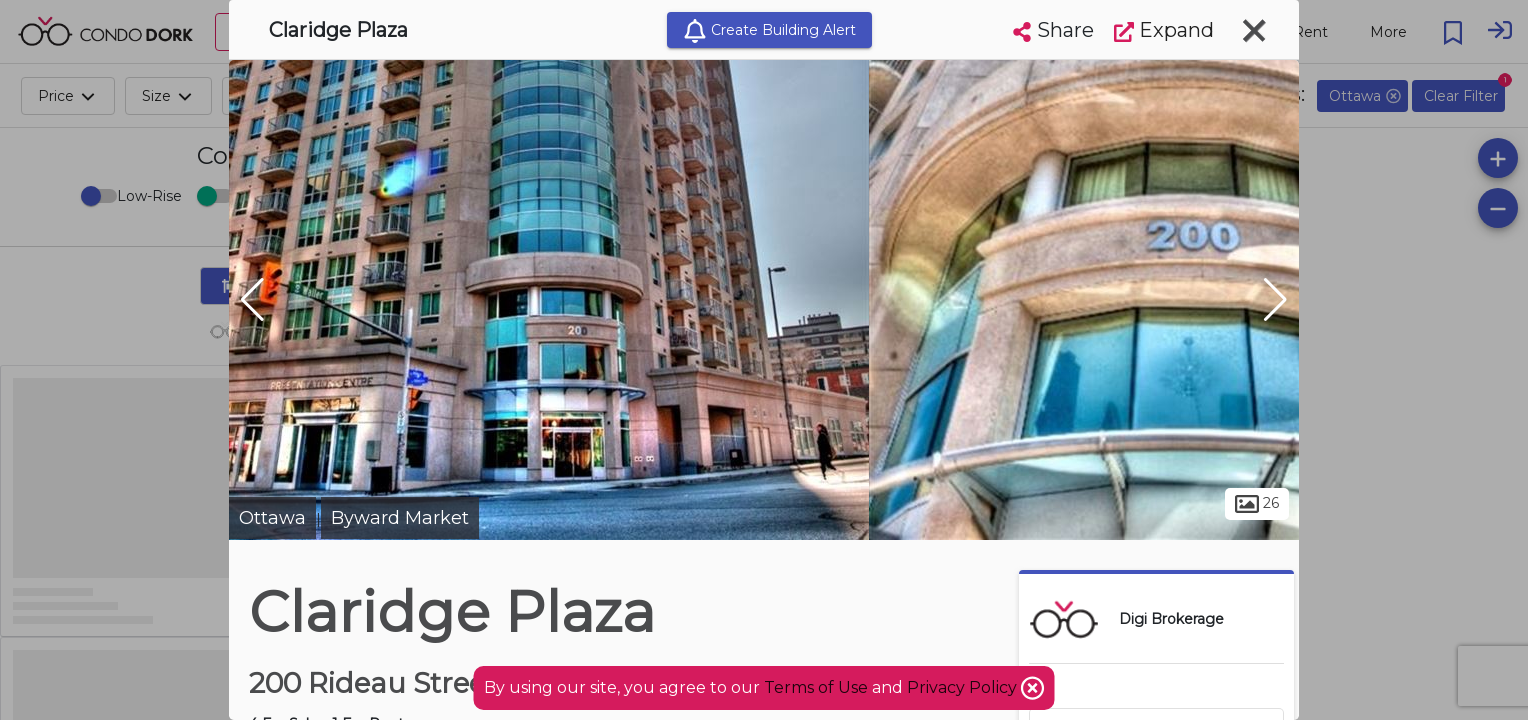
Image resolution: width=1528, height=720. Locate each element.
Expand (1164, 30)
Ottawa (272, 518)
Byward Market (400, 518)
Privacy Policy (964, 687)
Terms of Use (816, 687)
